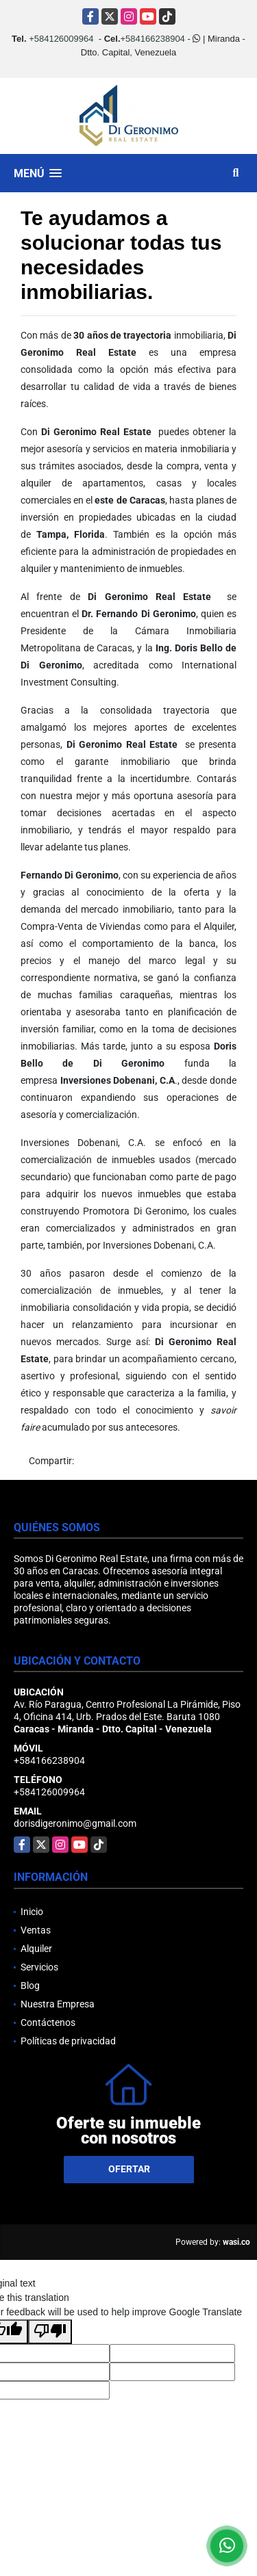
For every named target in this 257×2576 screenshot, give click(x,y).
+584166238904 (153, 39)
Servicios (39, 1967)
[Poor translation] (50, 2331)
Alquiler (36, 1948)
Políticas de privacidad (68, 2040)
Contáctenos (48, 2022)
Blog (30, 1985)
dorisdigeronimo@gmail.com (75, 1823)
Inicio (32, 1911)
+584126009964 (61, 39)
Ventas (36, 1930)
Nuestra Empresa (58, 2004)
